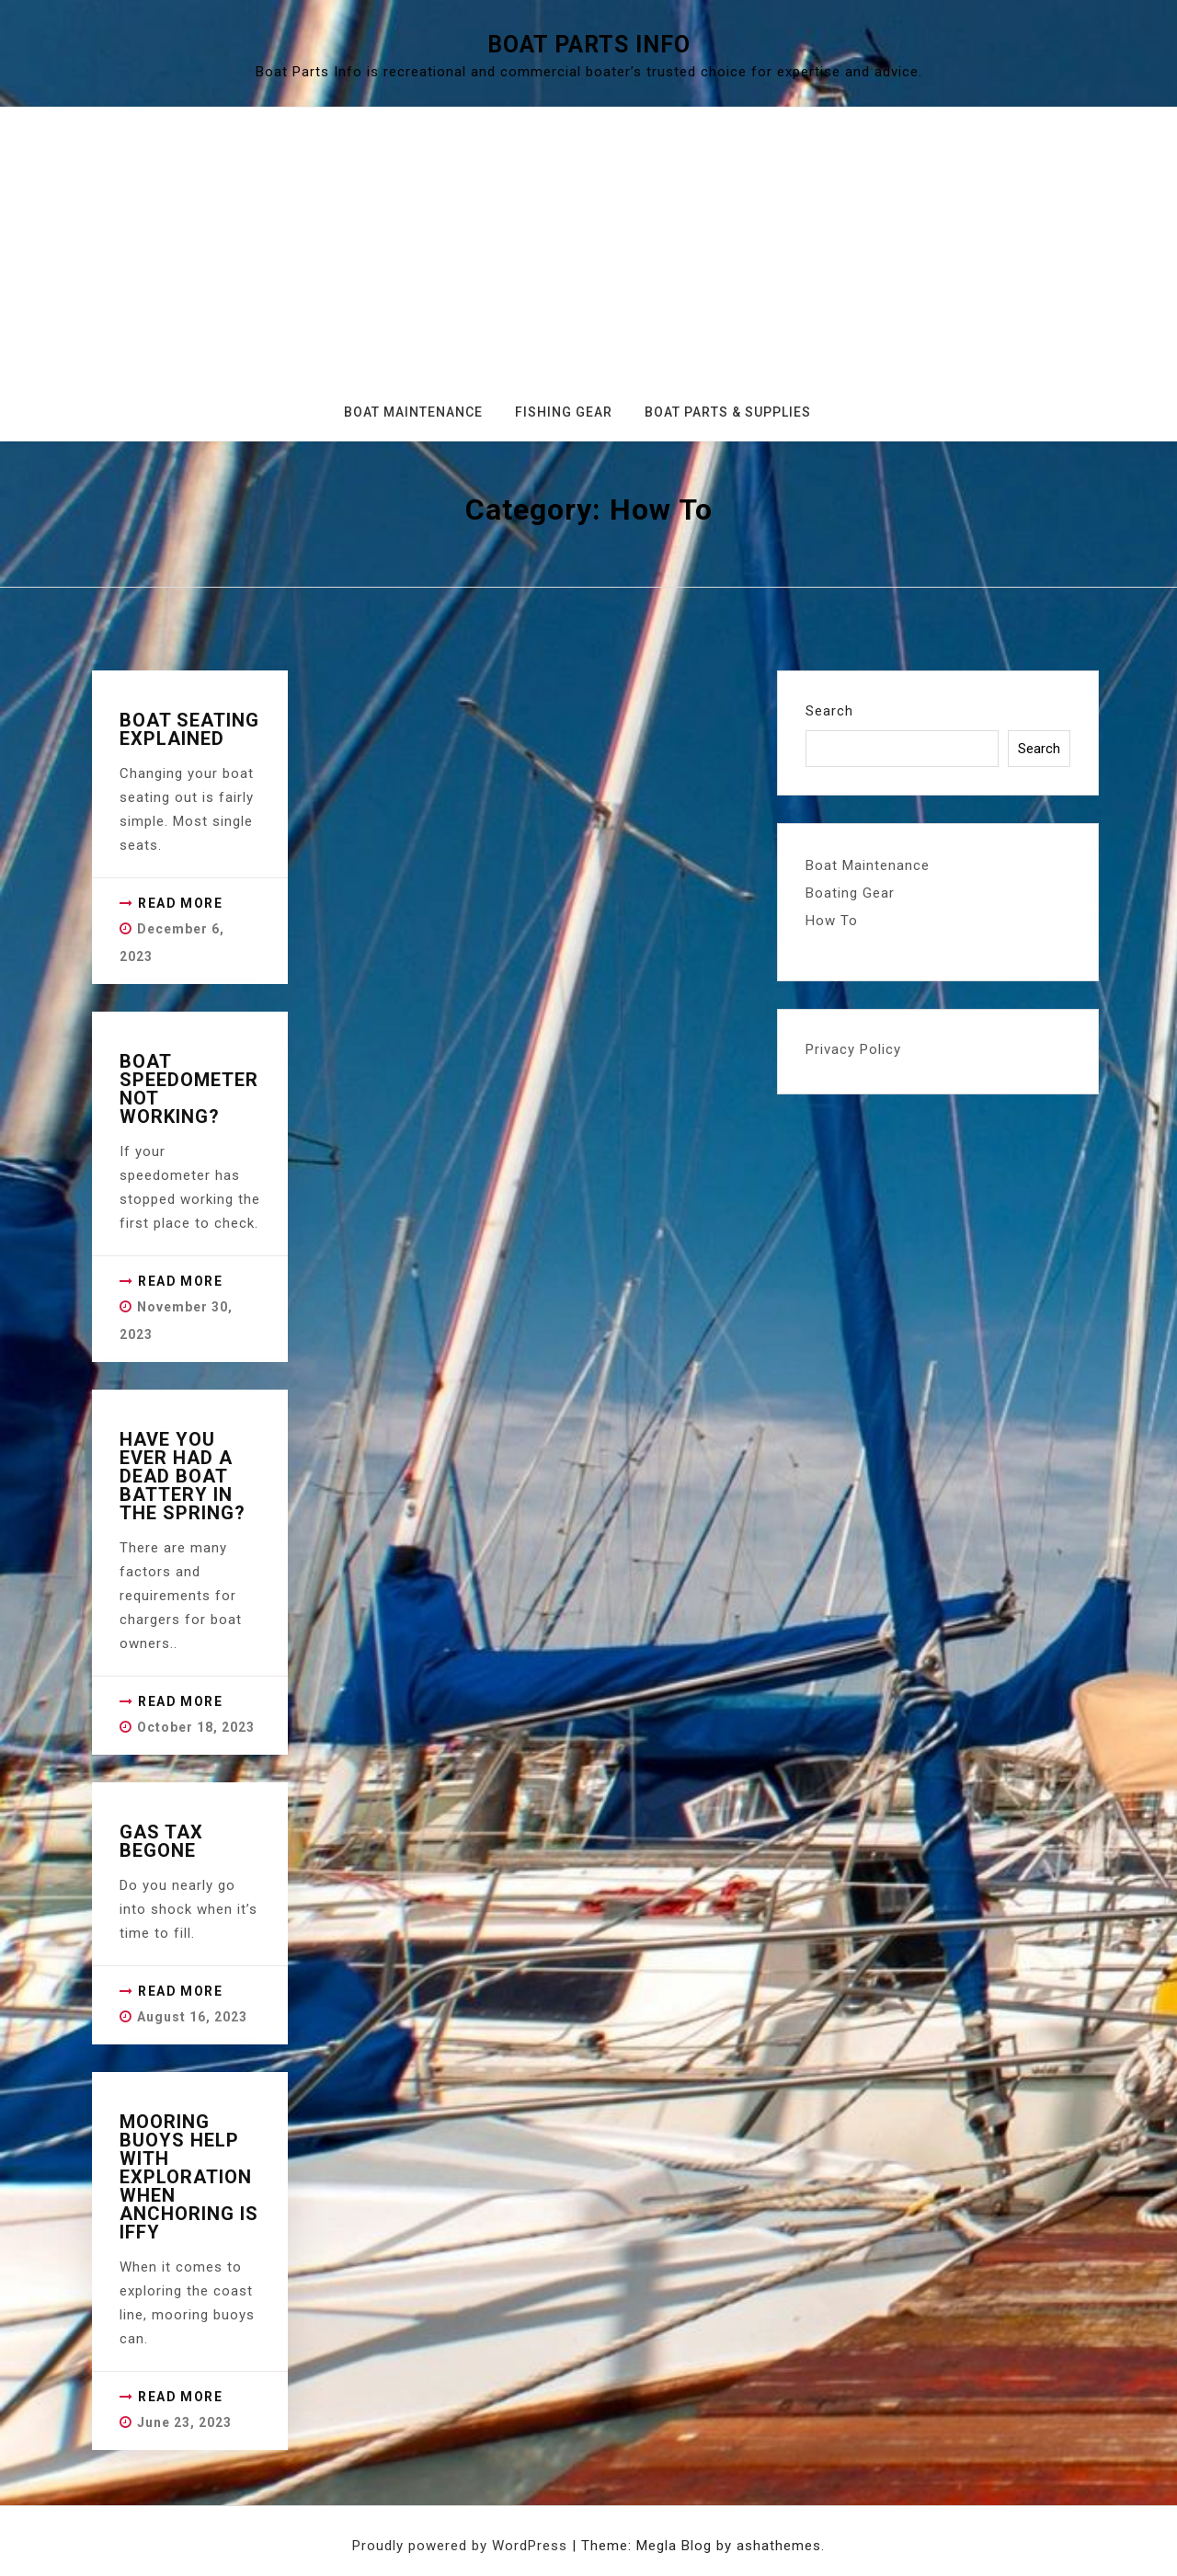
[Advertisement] (588, 262)
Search (829, 711)
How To (832, 920)
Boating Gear (850, 893)
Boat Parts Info (589, 44)
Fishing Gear (563, 412)
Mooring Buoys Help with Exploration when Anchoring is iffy (189, 2177)
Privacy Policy (853, 1049)
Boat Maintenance (413, 412)
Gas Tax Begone (161, 1841)
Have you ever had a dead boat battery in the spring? (183, 1476)
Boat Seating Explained (189, 729)
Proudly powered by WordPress (462, 2545)
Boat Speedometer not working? (189, 1089)
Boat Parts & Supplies (728, 412)
